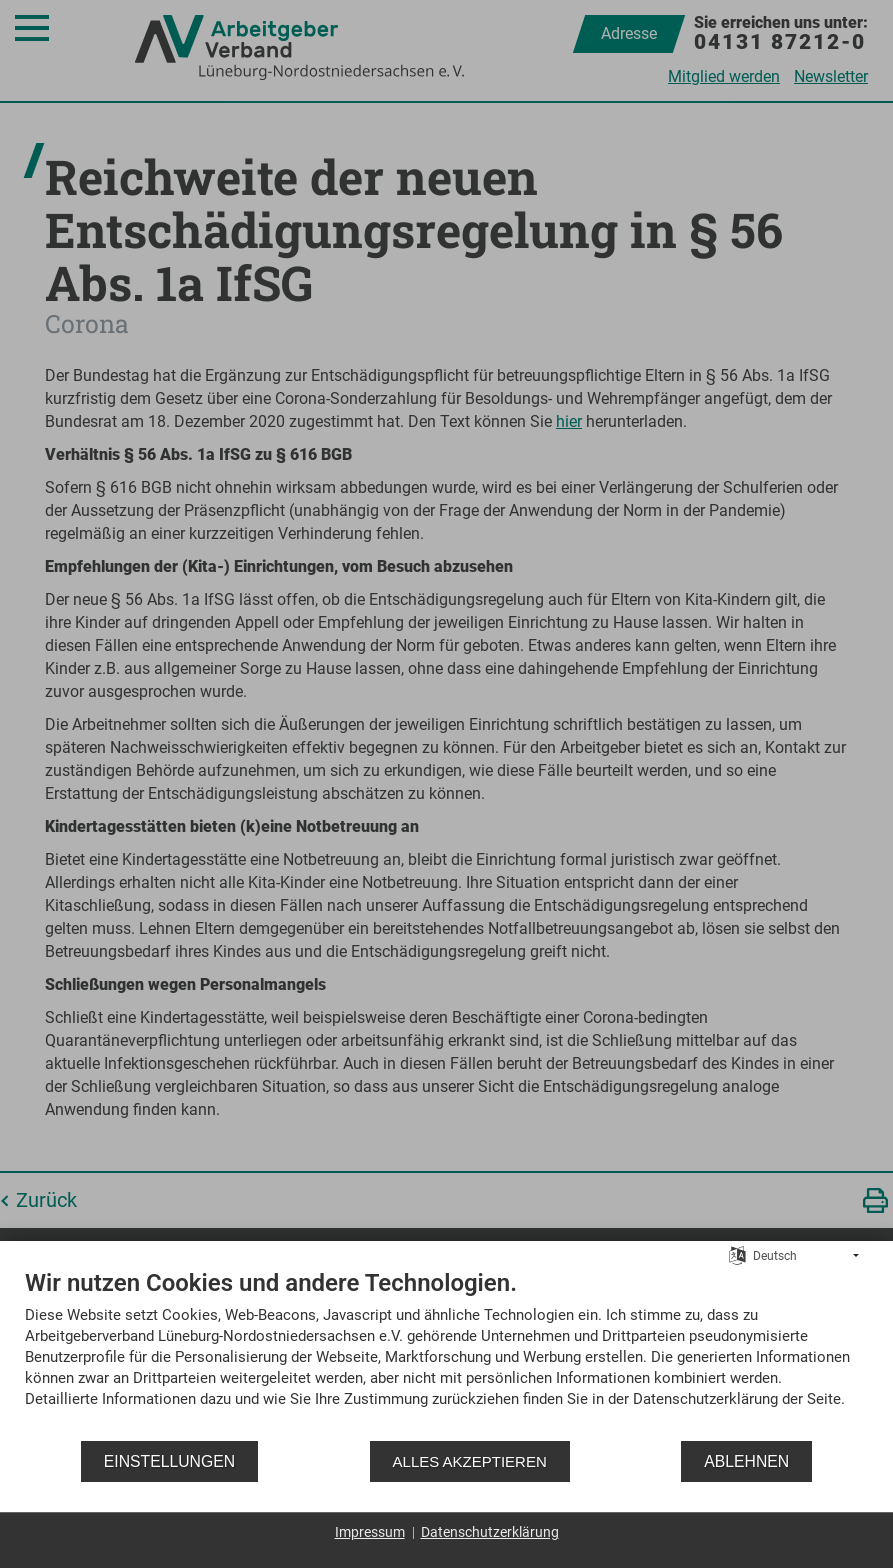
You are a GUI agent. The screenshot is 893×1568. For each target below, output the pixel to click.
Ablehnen (746, 1461)
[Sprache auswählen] (737, 1255)
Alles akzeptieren (470, 1461)
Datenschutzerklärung (490, 1532)
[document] (446, 1353)
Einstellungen (169, 1461)
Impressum (370, 1532)
